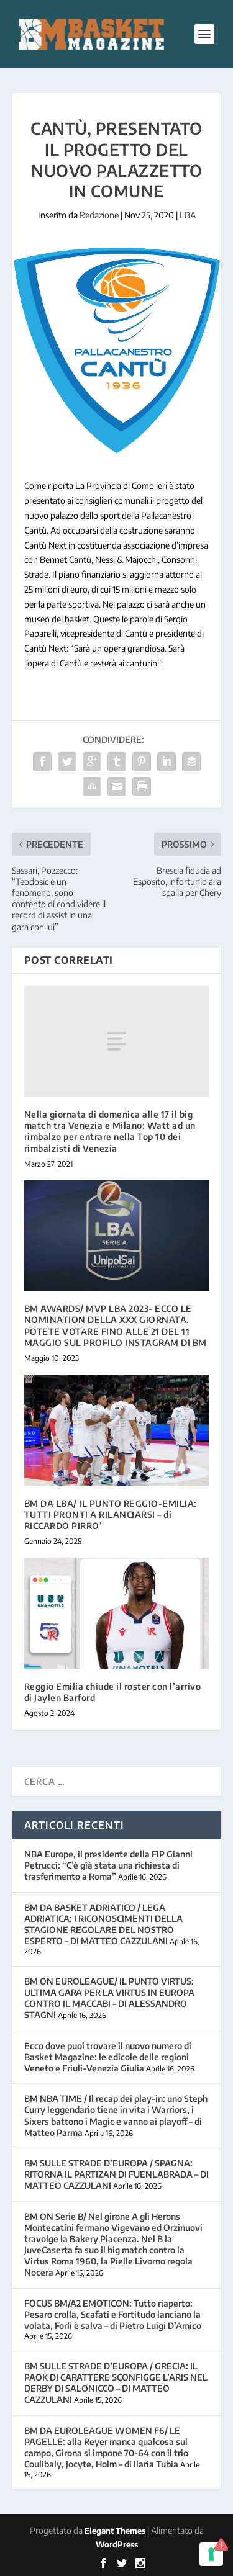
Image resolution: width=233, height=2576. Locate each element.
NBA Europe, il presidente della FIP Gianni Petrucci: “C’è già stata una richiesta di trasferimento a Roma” (108, 1865)
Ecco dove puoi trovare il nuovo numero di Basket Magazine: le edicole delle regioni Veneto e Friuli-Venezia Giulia (107, 2056)
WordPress (117, 2544)
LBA (188, 215)
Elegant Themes (115, 2531)
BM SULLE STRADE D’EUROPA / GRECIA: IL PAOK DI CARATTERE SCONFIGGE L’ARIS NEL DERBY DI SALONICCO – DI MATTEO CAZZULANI (116, 2383)
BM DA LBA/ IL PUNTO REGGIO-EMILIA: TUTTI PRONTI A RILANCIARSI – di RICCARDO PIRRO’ (110, 1514)
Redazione (99, 215)
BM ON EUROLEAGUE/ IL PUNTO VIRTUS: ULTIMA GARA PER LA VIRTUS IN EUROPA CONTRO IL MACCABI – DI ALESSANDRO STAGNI (109, 1998)
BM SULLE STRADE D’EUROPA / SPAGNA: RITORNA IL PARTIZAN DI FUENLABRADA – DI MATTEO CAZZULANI (116, 2174)
